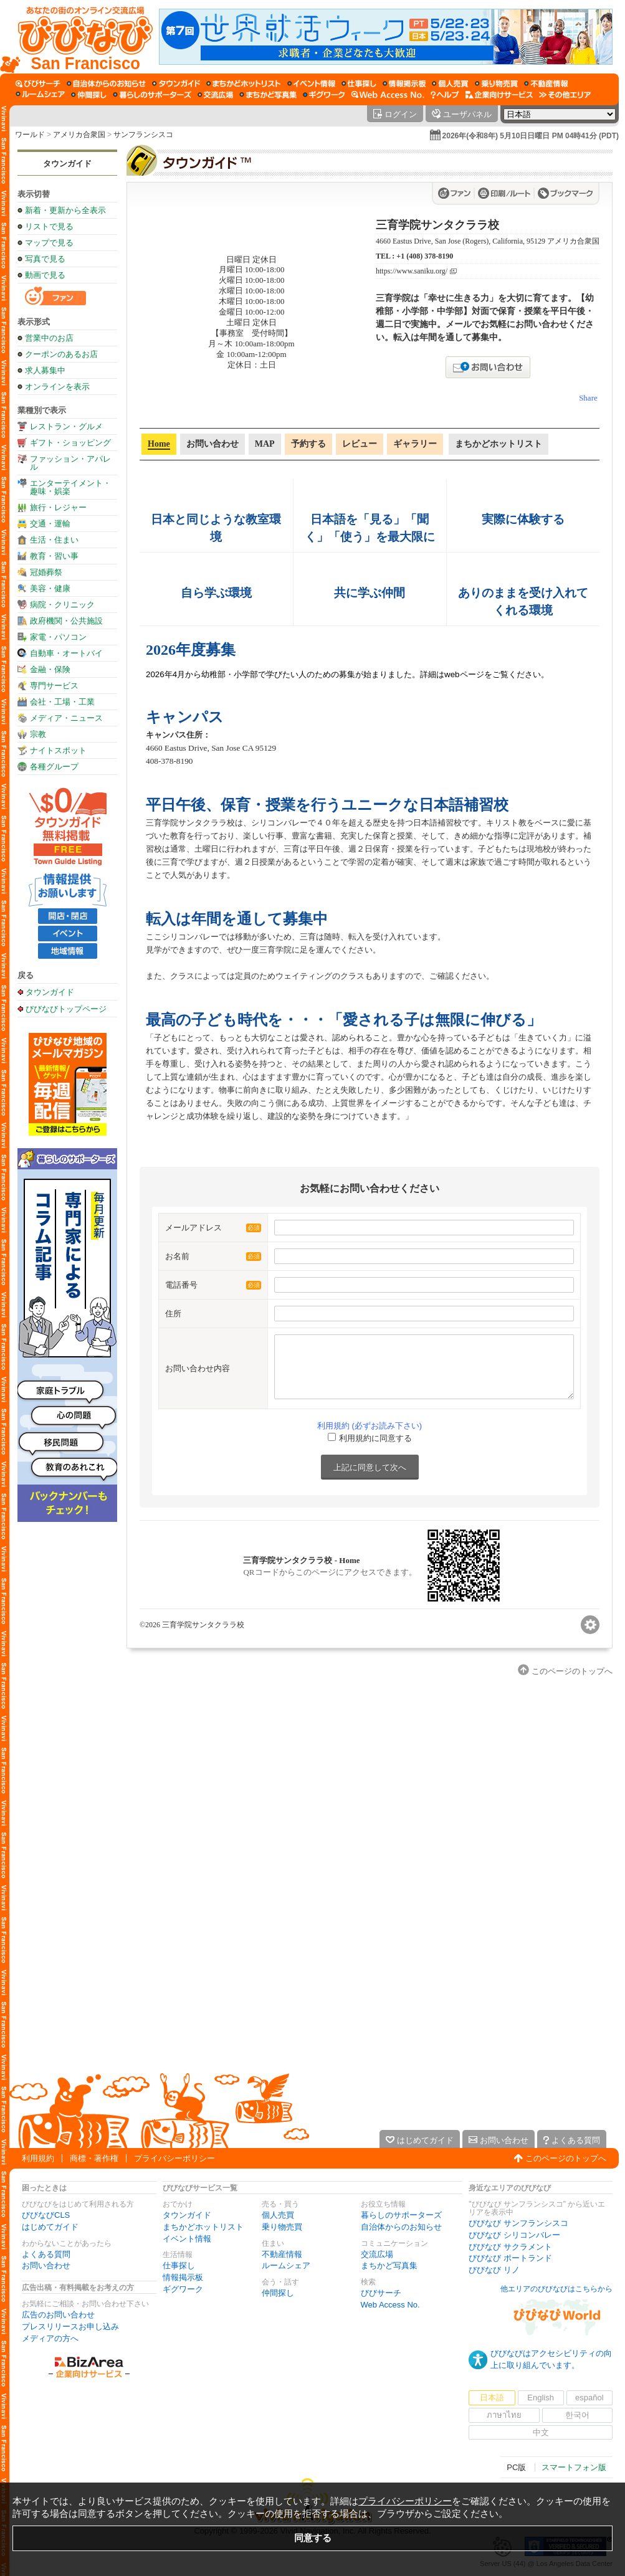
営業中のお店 (49, 338)
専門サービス (54, 686)
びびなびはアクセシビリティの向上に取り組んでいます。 (551, 2359)
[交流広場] (215, 94)
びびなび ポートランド (510, 2258)
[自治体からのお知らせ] (106, 83)
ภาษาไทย (504, 2415)
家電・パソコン (58, 637)
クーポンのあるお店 (61, 354)
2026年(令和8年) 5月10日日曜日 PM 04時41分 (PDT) (530, 135)
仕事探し (179, 2265)
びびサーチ (381, 2293)
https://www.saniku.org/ (411, 271)
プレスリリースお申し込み (70, 2326)
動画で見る (45, 275)
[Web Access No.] (387, 94)
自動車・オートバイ (66, 653)
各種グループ (54, 767)
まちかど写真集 (389, 2265)
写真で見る (45, 259)
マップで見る (49, 243)
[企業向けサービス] (499, 94)
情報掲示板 (183, 2277)
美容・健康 (50, 588)
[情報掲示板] (404, 83)
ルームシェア (286, 2265)
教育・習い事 (54, 556)
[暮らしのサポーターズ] (152, 94)
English (540, 2397)
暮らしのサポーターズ (401, 2215)
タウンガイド (67, 163)
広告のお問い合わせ (58, 2314)
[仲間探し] (89, 94)
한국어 (577, 2415)
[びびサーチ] (38, 83)
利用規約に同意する (375, 1438)
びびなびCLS (46, 2215)
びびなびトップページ (66, 1008)
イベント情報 (187, 2238)
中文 (541, 2432)
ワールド (30, 134)
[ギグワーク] (324, 94)
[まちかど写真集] (268, 94)
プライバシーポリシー (174, 2158)
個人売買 (278, 2215)
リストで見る (49, 226)
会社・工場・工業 (62, 702)
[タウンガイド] (176, 83)
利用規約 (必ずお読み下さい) (369, 1425)
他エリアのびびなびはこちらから (556, 2288)
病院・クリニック (62, 605)
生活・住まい (54, 540)
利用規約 (38, 2158)
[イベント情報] (311, 83)
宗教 (38, 734)
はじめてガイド (50, 2226)
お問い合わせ (46, 2265)
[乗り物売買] (496, 83)
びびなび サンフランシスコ (518, 2223)
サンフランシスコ (143, 134)
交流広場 (377, 2254)
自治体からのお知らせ (401, 2226)
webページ (464, 674)
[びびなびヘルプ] (445, 94)
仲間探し (278, 2293)
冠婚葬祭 (46, 572)
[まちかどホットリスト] (243, 83)
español (589, 2397)
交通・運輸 (50, 524)
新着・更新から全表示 (65, 210)
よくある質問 (46, 2254)
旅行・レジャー (58, 507)
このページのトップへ (565, 2158)
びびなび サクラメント (510, 2246)
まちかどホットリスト (203, 2226)
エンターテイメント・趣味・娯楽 (70, 487)
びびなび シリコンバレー (514, 2235)
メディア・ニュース (66, 718)
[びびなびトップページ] (79, 37)
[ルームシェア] (40, 94)
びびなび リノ (494, 2269)
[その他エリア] (565, 94)
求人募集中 (45, 370)
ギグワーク (183, 2289)
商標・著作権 (94, 2158)
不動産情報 (282, 2254)
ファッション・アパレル (70, 463)
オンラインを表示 (57, 387)
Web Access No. (390, 2304)
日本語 (492, 2397)
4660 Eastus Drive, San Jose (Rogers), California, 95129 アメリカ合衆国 (487, 241)
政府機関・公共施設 (66, 621)
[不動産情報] (546, 83)
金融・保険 (50, 669)
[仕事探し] (358, 83)
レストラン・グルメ (66, 426)
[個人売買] (450, 83)
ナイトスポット (58, 750)
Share (588, 397)
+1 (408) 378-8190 (424, 256)
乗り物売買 (282, 2226)
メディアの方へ (50, 2338)
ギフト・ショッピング (70, 443)
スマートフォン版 (574, 2467)
